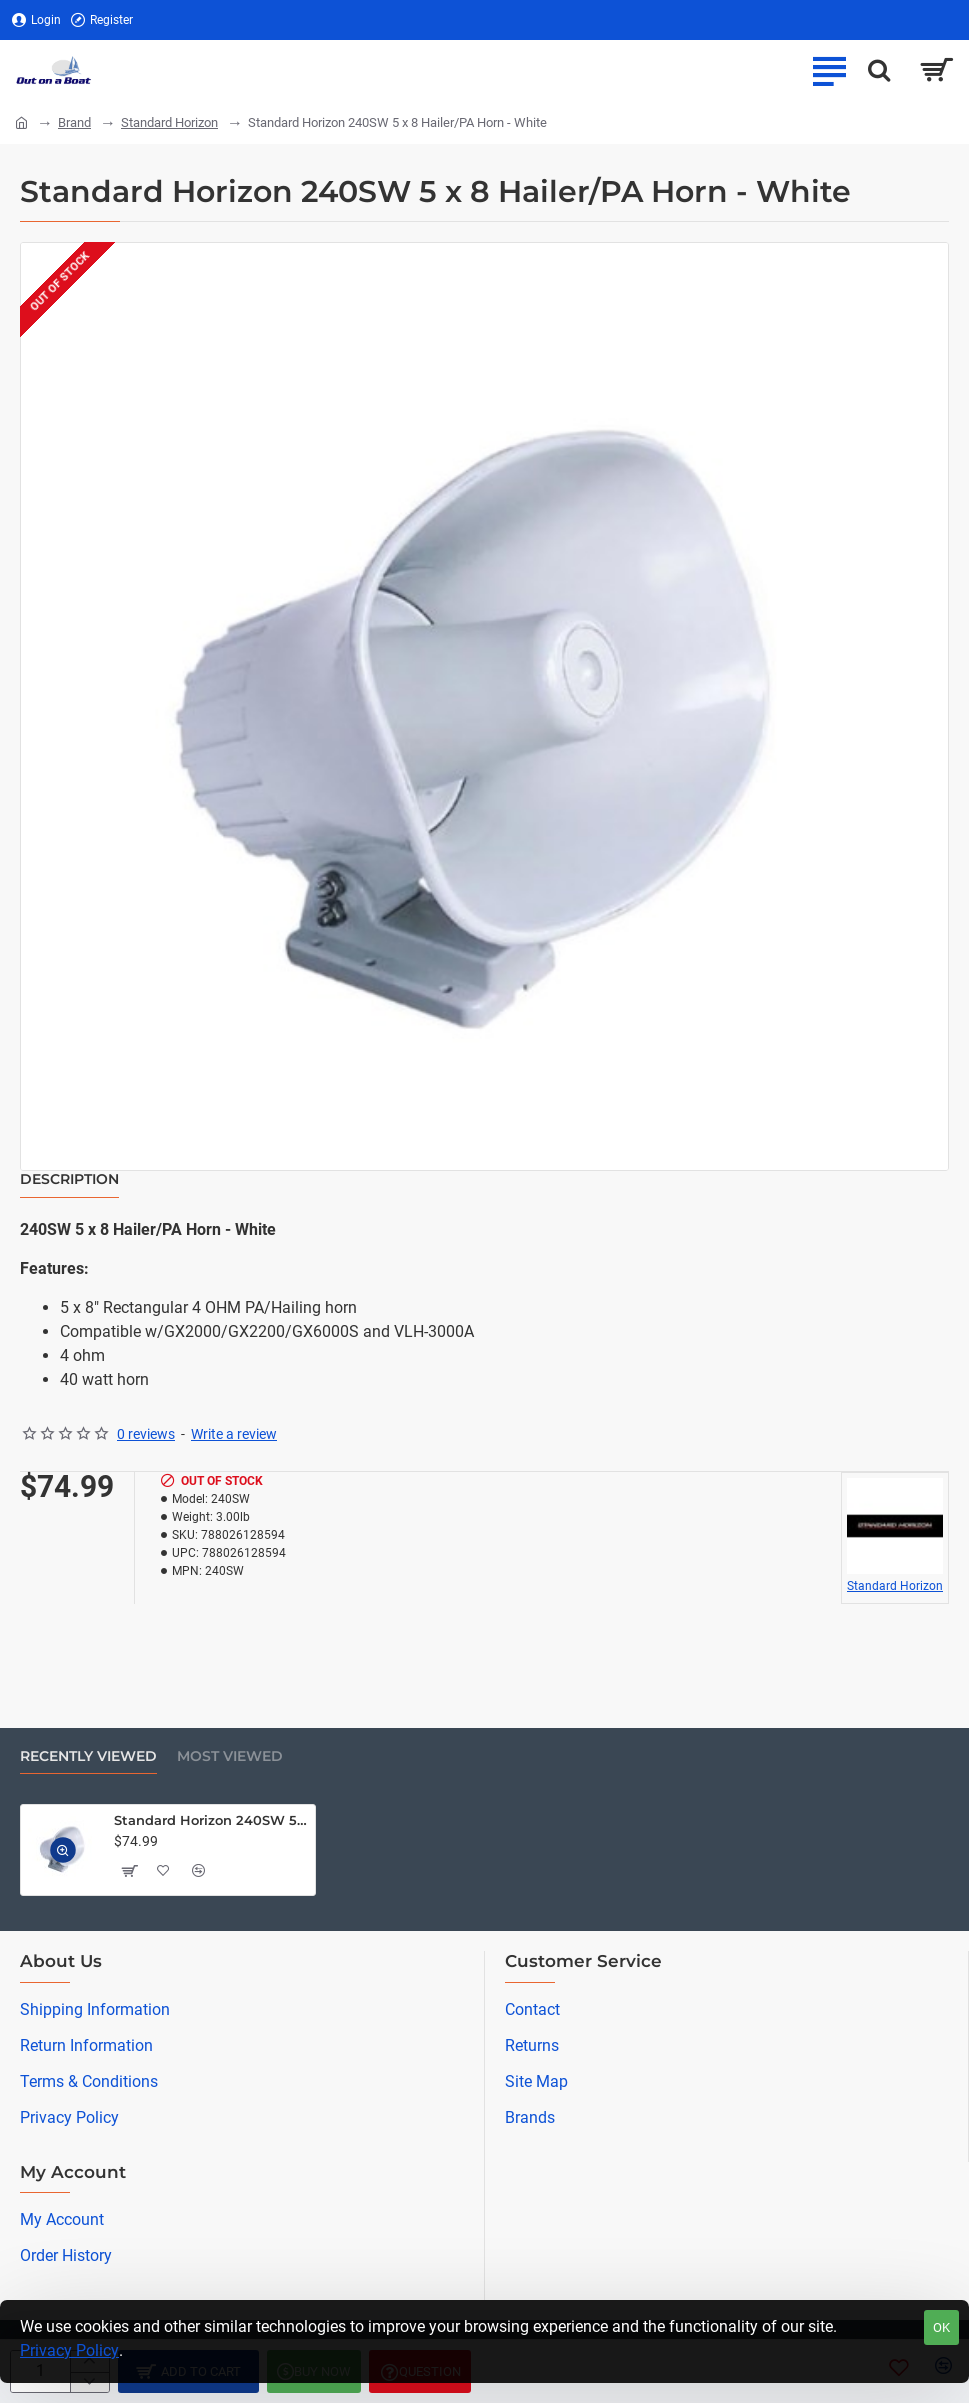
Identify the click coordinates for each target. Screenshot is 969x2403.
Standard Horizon (169, 122)
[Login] (36, 20)
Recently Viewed (88, 1756)
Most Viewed (230, 1756)
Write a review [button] (234, 1434)
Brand (74, 122)
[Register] (102, 20)
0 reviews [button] (146, 1434)
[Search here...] (879, 70)
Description (69, 1179)
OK (941, 2327)
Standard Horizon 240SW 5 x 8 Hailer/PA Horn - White (211, 1820)
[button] (63, 1851)
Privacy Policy (69, 2350)
